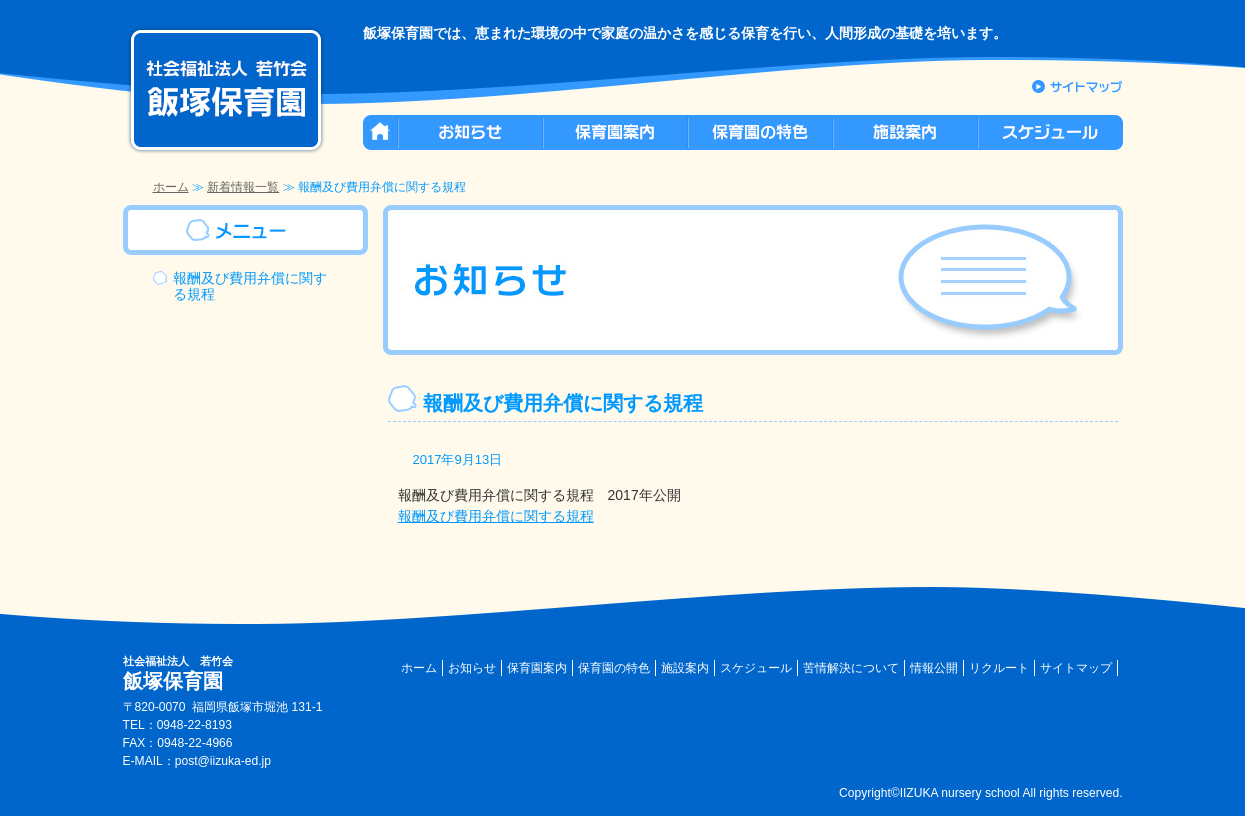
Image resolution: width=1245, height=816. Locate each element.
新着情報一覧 (243, 187)
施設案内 (685, 668)
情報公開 (934, 668)
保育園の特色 (614, 668)
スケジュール (756, 668)
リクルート (999, 668)
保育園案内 (537, 668)
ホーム (171, 187)
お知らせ (472, 668)
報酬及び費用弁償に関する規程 (496, 516)
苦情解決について (851, 668)
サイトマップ (1076, 668)
